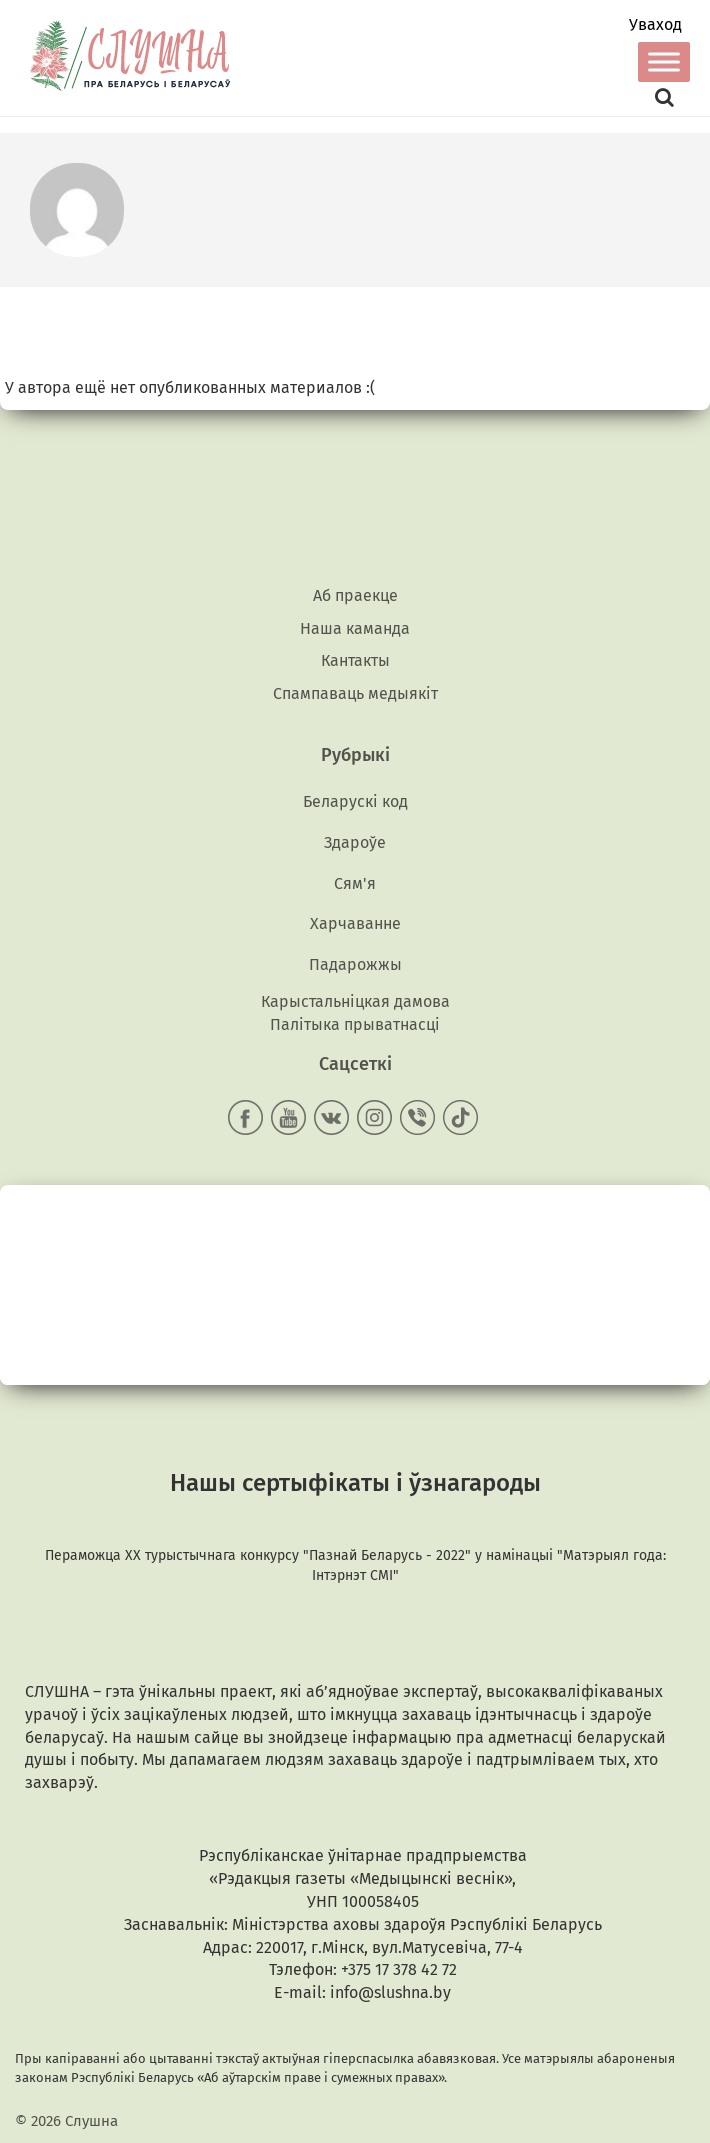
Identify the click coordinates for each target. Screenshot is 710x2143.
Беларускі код (355, 801)
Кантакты (355, 660)
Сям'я (355, 883)
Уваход (655, 25)
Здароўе (355, 842)
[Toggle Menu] (664, 61)
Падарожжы (355, 964)
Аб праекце (355, 595)
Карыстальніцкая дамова (355, 1001)
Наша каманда (355, 628)
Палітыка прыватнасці (355, 1024)
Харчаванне (355, 923)
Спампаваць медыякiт (355, 693)
